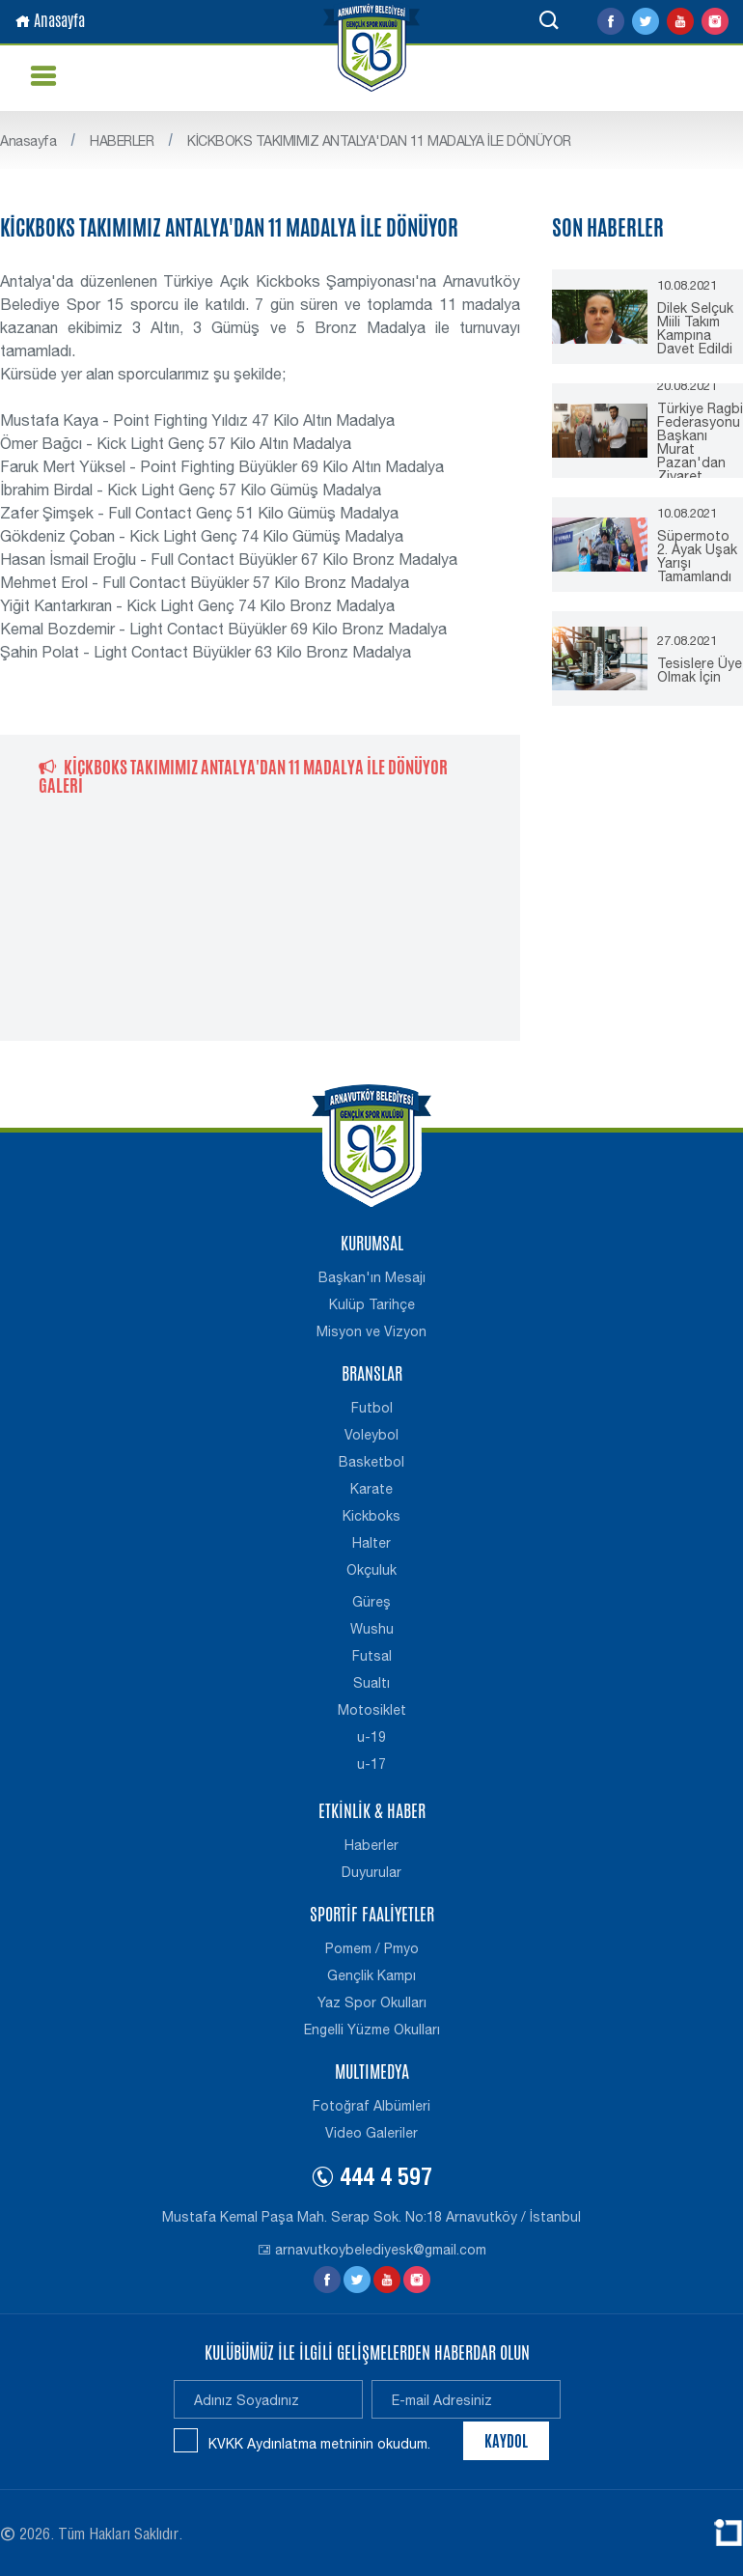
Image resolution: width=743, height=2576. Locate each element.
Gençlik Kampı (371, 1975)
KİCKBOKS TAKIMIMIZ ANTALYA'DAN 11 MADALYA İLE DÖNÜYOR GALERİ (243, 776)
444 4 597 (371, 2180)
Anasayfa (49, 21)
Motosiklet (372, 1710)
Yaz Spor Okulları (372, 2002)
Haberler (371, 1845)
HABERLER (121, 141)
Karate (371, 1489)
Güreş (371, 1602)
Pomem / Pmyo (372, 1948)
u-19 (371, 1737)
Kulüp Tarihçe (372, 1304)
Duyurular (371, 1872)
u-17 (371, 1764)
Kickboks (371, 1516)
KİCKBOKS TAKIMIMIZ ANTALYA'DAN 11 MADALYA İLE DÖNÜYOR (379, 141)
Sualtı (371, 1683)
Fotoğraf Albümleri (371, 2106)
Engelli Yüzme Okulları (372, 2029)
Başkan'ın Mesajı (372, 1277)
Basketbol (371, 1462)
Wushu (372, 1629)
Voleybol (371, 1434)
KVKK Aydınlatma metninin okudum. (319, 2443)
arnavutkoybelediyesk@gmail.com (372, 2249)
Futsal (372, 1656)
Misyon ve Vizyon (371, 1331)
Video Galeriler (371, 2133)
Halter (371, 1543)
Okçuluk (371, 1570)
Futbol (372, 1407)
